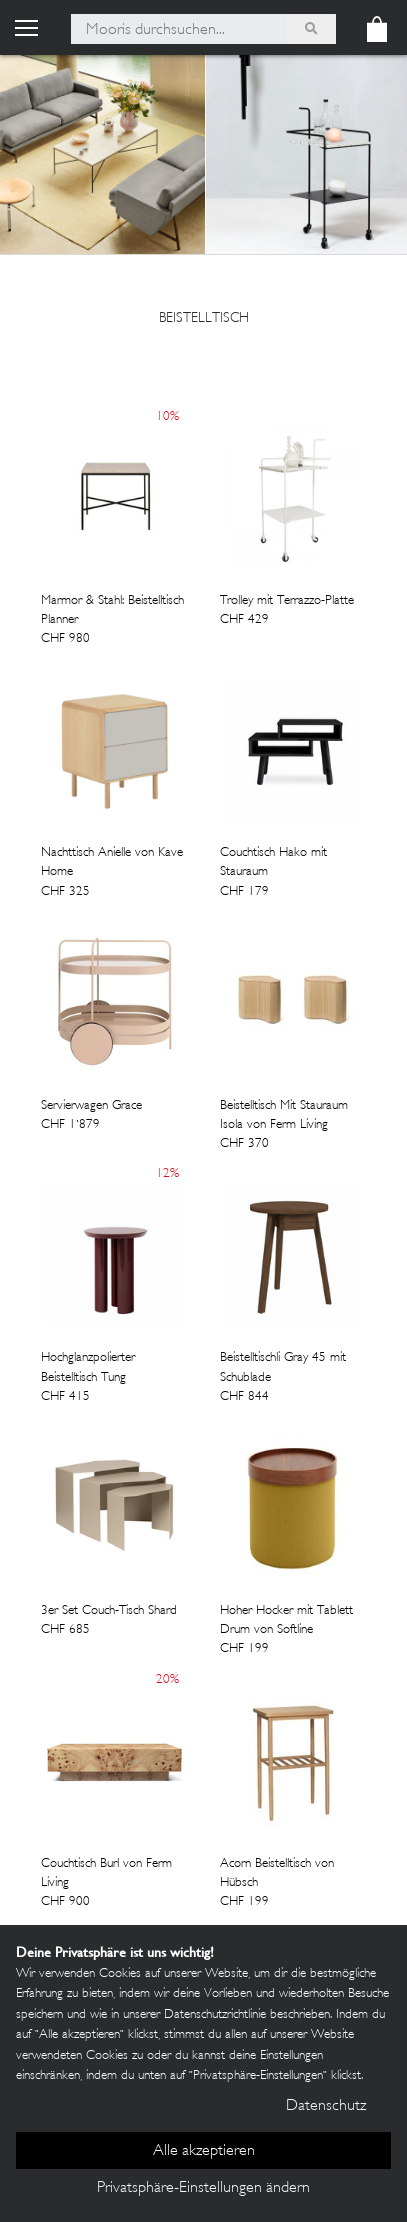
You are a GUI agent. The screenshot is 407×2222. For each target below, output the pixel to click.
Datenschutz (326, 2106)
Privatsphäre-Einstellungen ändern (203, 2188)
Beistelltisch (204, 318)
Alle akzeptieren (204, 2151)
